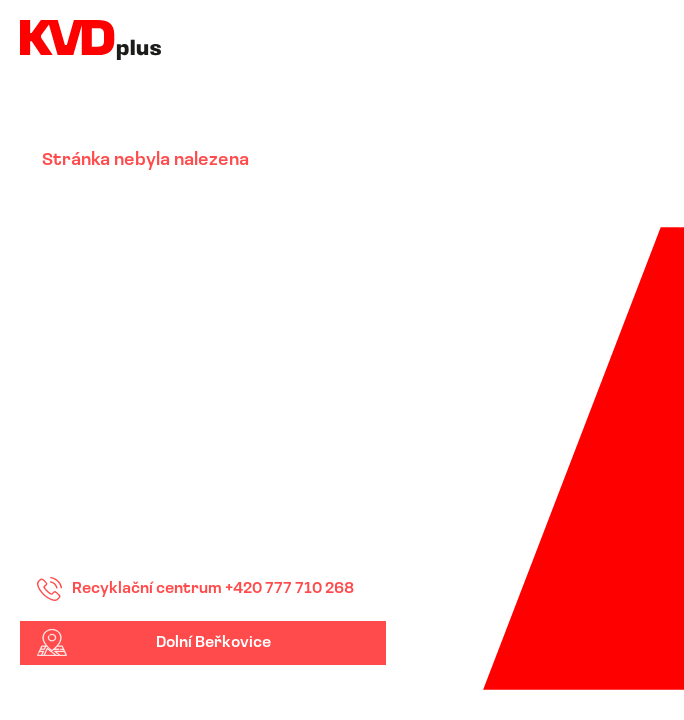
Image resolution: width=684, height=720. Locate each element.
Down (365, 688)
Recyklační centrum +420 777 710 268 (213, 589)
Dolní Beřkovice (213, 643)
